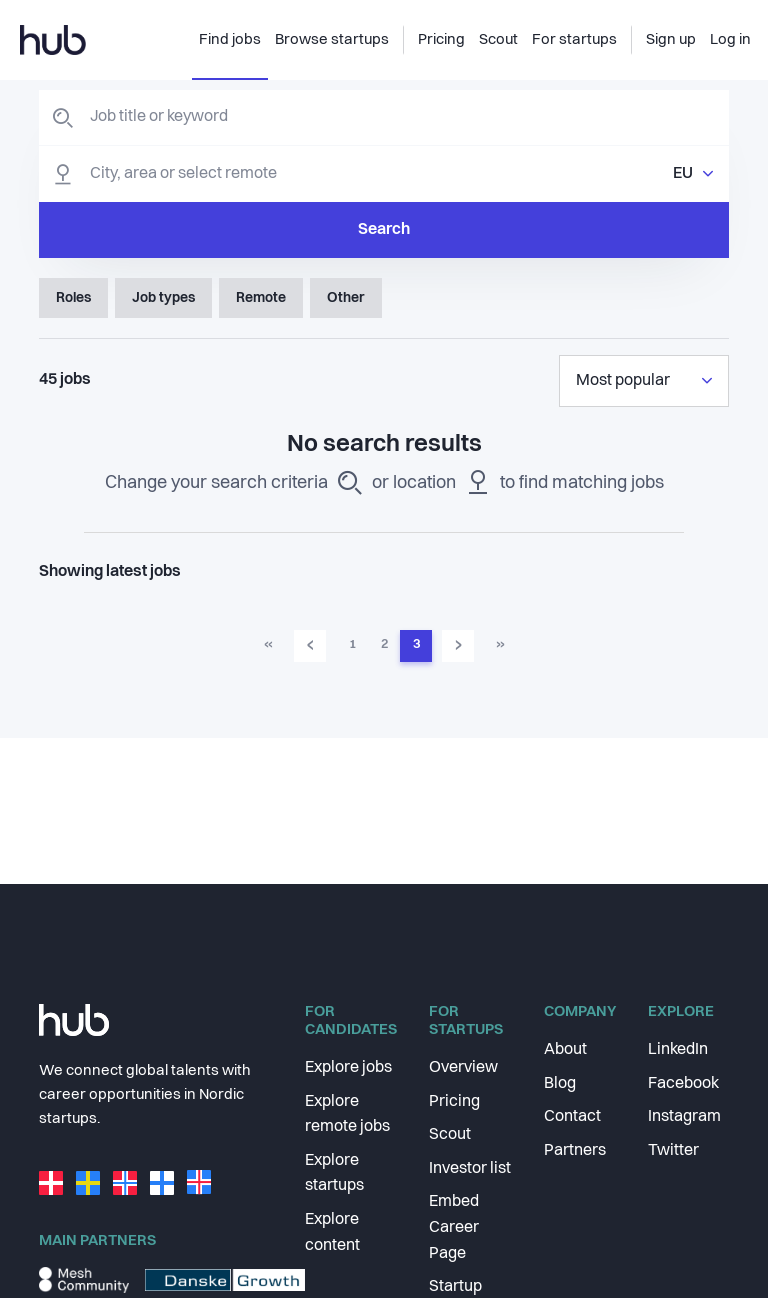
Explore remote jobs (347, 1115)
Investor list (470, 1169)
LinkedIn (678, 1050)
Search (384, 230)
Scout (450, 1135)
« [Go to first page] (268, 644)
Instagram (684, 1117)
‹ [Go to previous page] (310, 645)
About (565, 1050)
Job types (163, 298)
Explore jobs (348, 1068)
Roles (73, 298)
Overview (463, 1068)
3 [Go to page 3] (416, 644)
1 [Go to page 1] (352, 644)
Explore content (332, 1233)
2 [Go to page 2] (384, 644)
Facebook (683, 1084)
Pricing (454, 1102)
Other (346, 298)
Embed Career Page (454, 1227)
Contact (572, 1117)
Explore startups (334, 1174)
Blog (560, 1084)
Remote (261, 298)
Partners (575, 1151)
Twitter (673, 1151)
